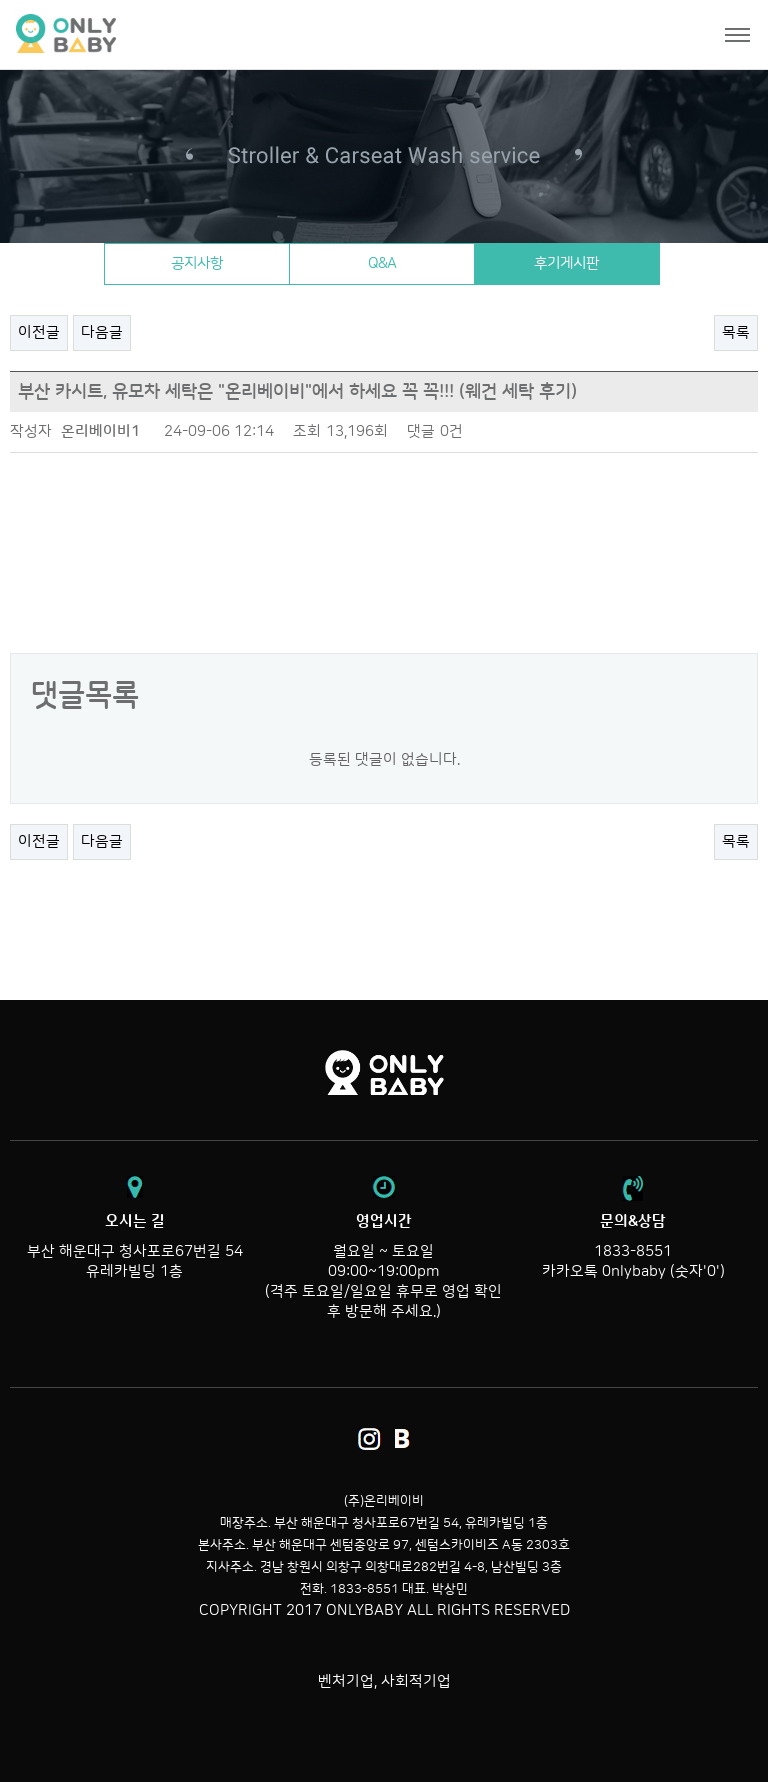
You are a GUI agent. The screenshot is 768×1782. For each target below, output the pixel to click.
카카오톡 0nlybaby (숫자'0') (633, 1271)
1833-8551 (633, 1251)
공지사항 (197, 263)
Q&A (382, 263)
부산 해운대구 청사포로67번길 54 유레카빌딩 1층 (134, 1246)
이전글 (39, 332)
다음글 (102, 332)
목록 (736, 332)
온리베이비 (142, 34)
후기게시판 (566, 263)
